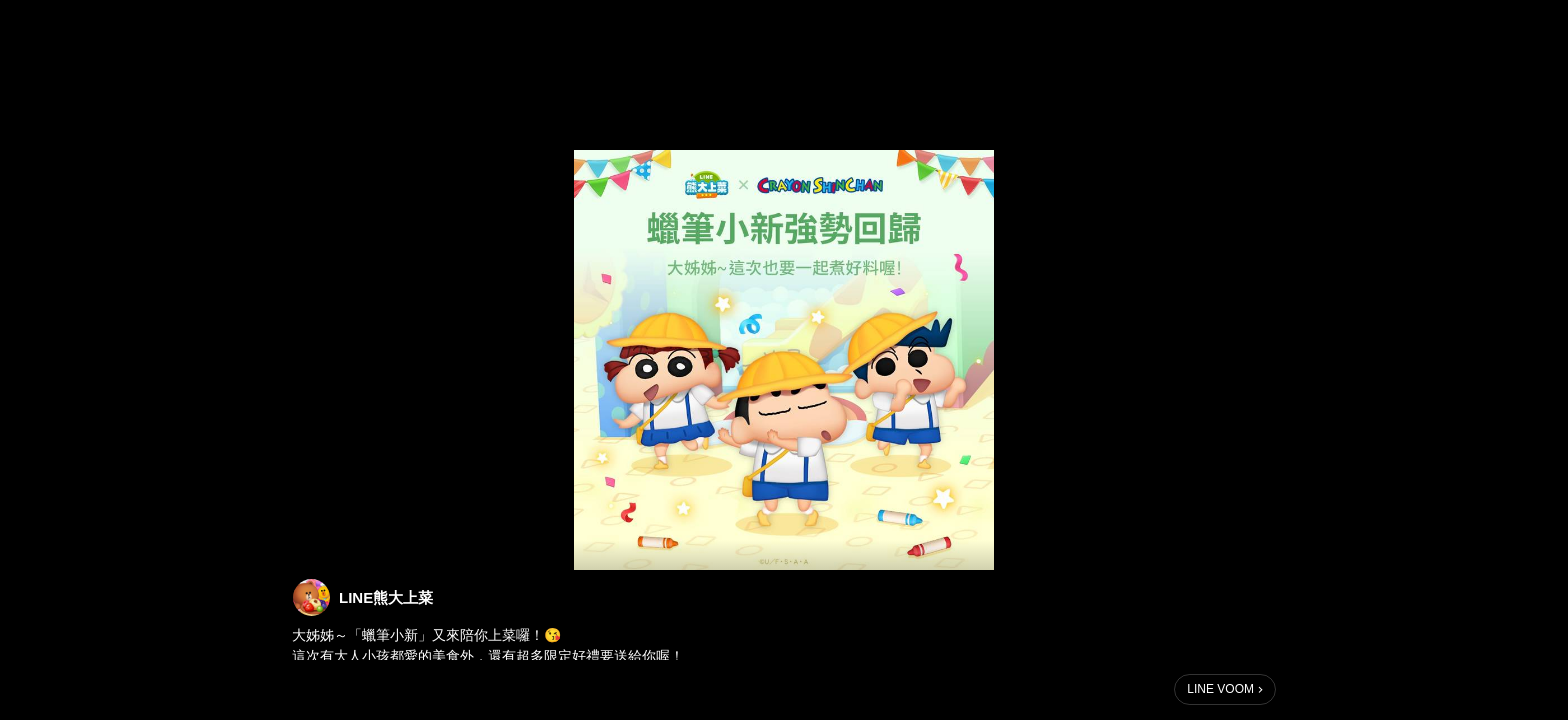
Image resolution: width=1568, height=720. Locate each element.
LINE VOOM (1220, 689)
